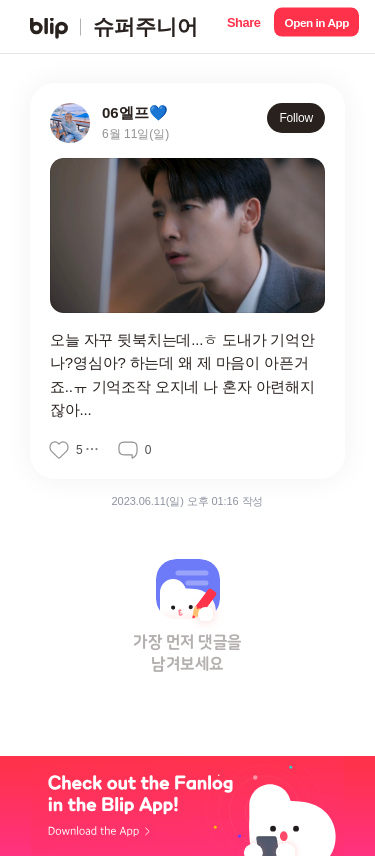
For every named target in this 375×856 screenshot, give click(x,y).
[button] (243, 26)
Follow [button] (296, 118)
